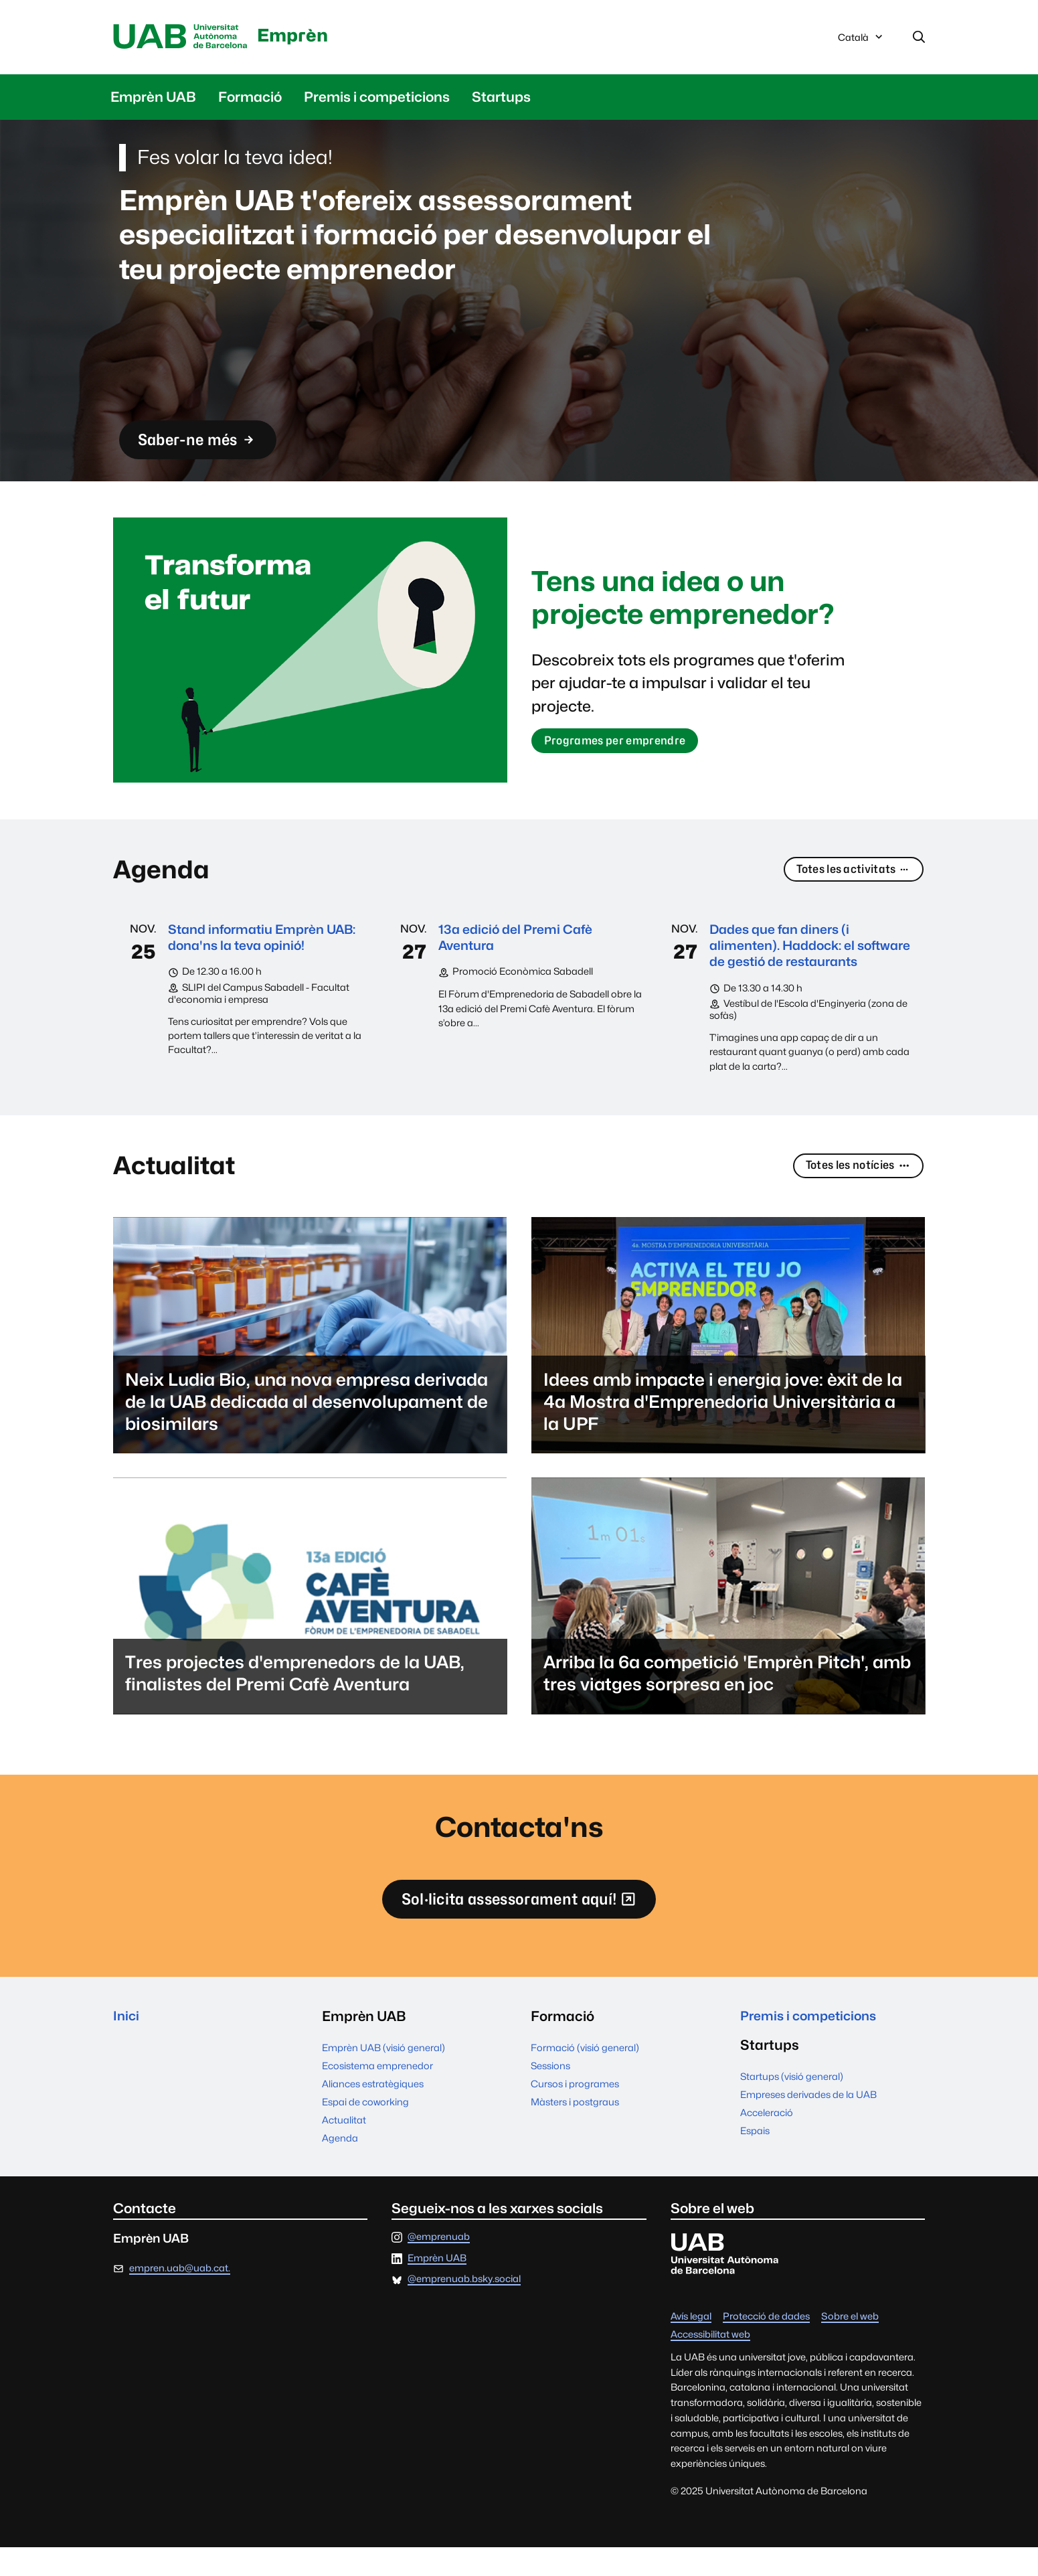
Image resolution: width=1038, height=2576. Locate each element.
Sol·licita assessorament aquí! (518, 1929)
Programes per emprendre (620, 743)
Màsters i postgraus (575, 2130)
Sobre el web (850, 2345)
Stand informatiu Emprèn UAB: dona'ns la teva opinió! (259, 939)
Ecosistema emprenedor (377, 2093)
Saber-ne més (205, 443)
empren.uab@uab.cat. (179, 2296)
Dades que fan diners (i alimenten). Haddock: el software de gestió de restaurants (788, 957)
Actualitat (344, 2148)
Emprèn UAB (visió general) (383, 2075)
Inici (127, 2044)
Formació (250, 98)
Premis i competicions (377, 98)
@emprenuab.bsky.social (464, 2308)
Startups (501, 98)
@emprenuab (439, 2265)
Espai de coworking (365, 2130)
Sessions (550, 2093)
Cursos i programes (575, 2111)
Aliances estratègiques (373, 2111)
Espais (755, 2161)
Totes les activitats (849, 872)
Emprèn (306, 34)
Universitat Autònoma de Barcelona (185, 38)
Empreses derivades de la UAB (808, 2125)
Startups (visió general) (791, 2107)
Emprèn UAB (153, 98)
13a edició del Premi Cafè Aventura (521, 939)
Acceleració (766, 2143)
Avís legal (691, 2345)
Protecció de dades (766, 2345)
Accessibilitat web (710, 2363)
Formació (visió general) (585, 2075)
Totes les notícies (853, 1190)
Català (861, 41)
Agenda (340, 2166)
